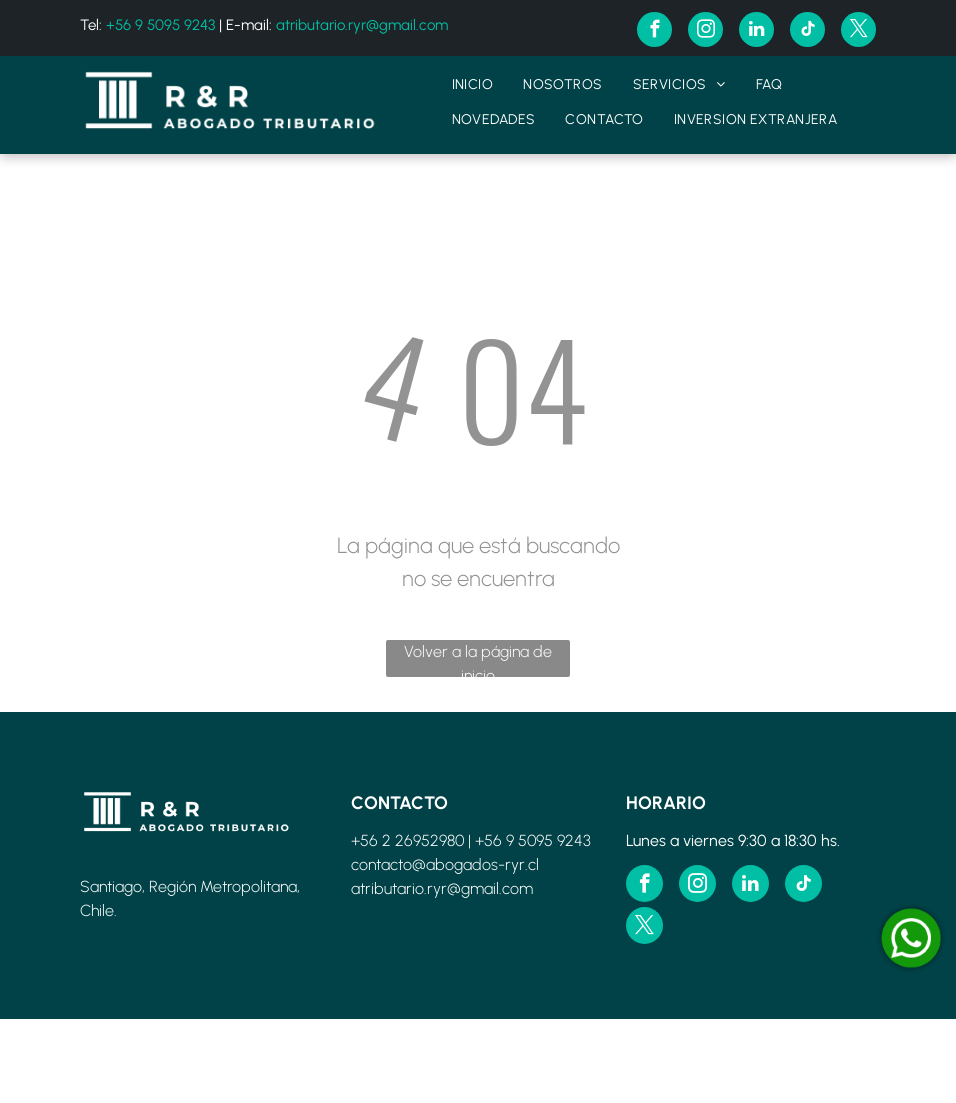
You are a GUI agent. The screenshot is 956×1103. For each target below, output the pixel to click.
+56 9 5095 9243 (160, 25)
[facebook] (654, 32)
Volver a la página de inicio (478, 659)
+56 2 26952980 (407, 840)
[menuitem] (473, 84)
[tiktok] (807, 32)
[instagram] (705, 32)
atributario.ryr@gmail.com (362, 25)
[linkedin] (756, 32)
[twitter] (858, 32)
